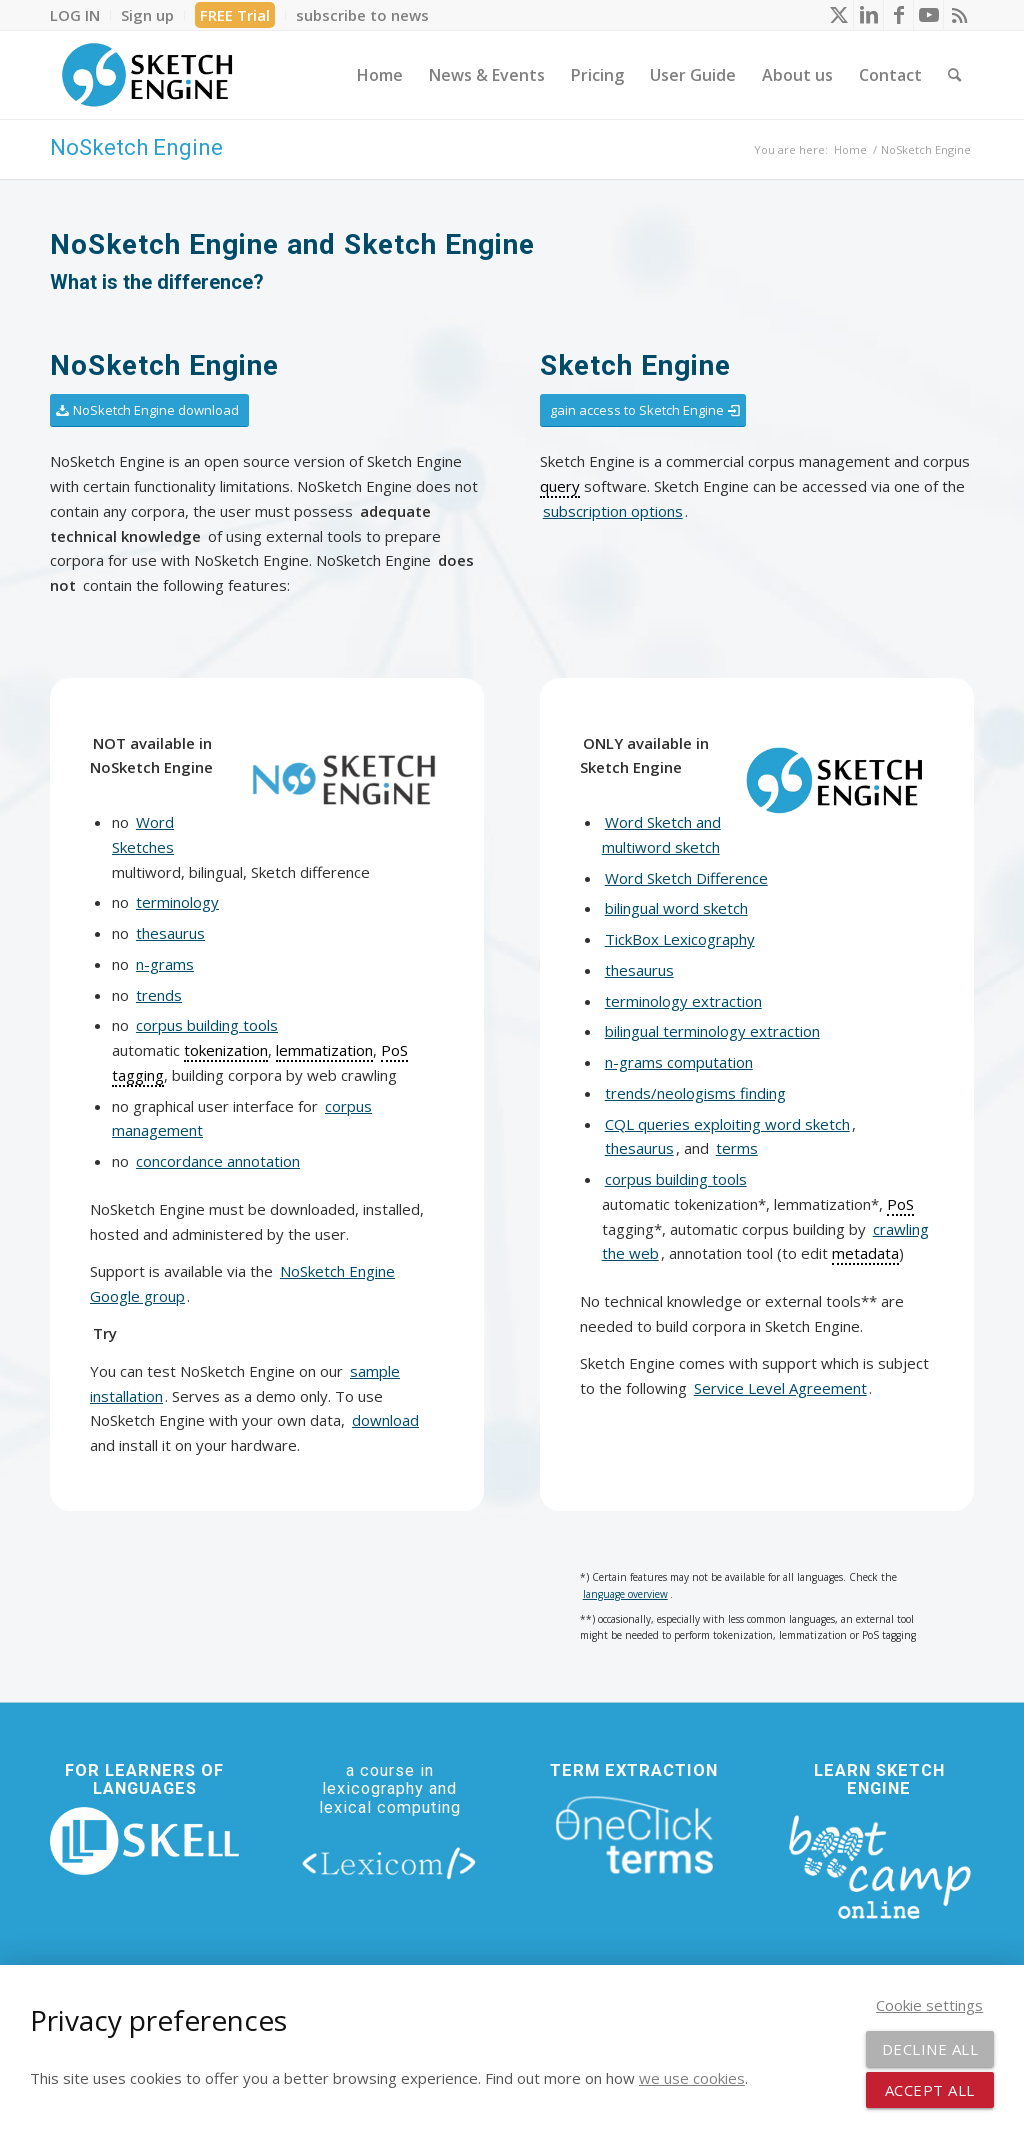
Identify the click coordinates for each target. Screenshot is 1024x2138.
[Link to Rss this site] (959, 15)
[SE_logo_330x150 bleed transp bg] (147, 75)
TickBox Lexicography (680, 939)
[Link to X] (838, 15)
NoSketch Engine (136, 147)
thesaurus (170, 933)
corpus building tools (207, 1025)
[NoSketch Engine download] (149, 410)
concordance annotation (218, 1161)
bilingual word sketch (676, 908)
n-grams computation (679, 1062)
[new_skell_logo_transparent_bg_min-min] (144, 1841)
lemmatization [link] (324, 1050)
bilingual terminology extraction (712, 1031)
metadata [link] (865, 1253)
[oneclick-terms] (634, 1835)
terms (737, 1148)
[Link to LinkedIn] (868, 15)
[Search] (954, 75)
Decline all (930, 2049)
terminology (177, 902)
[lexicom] (389, 1863)
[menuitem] (80, 15)
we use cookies (692, 2078)
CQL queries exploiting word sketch (727, 1124)
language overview (625, 1594)
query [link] (560, 486)
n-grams (165, 964)
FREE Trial (235, 15)
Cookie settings (929, 2005)
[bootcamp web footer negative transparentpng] (879, 1865)
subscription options (613, 511)
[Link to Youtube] (928, 15)
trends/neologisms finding (695, 1093)
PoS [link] (900, 1204)
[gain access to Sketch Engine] (643, 410)
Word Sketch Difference (686, 878)
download (385, 1420)
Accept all (930, 2090)
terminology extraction (683, 1001)
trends (159, 995)
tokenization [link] (226, 1050)
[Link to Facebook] (898, 15)
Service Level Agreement (780, 1388)
